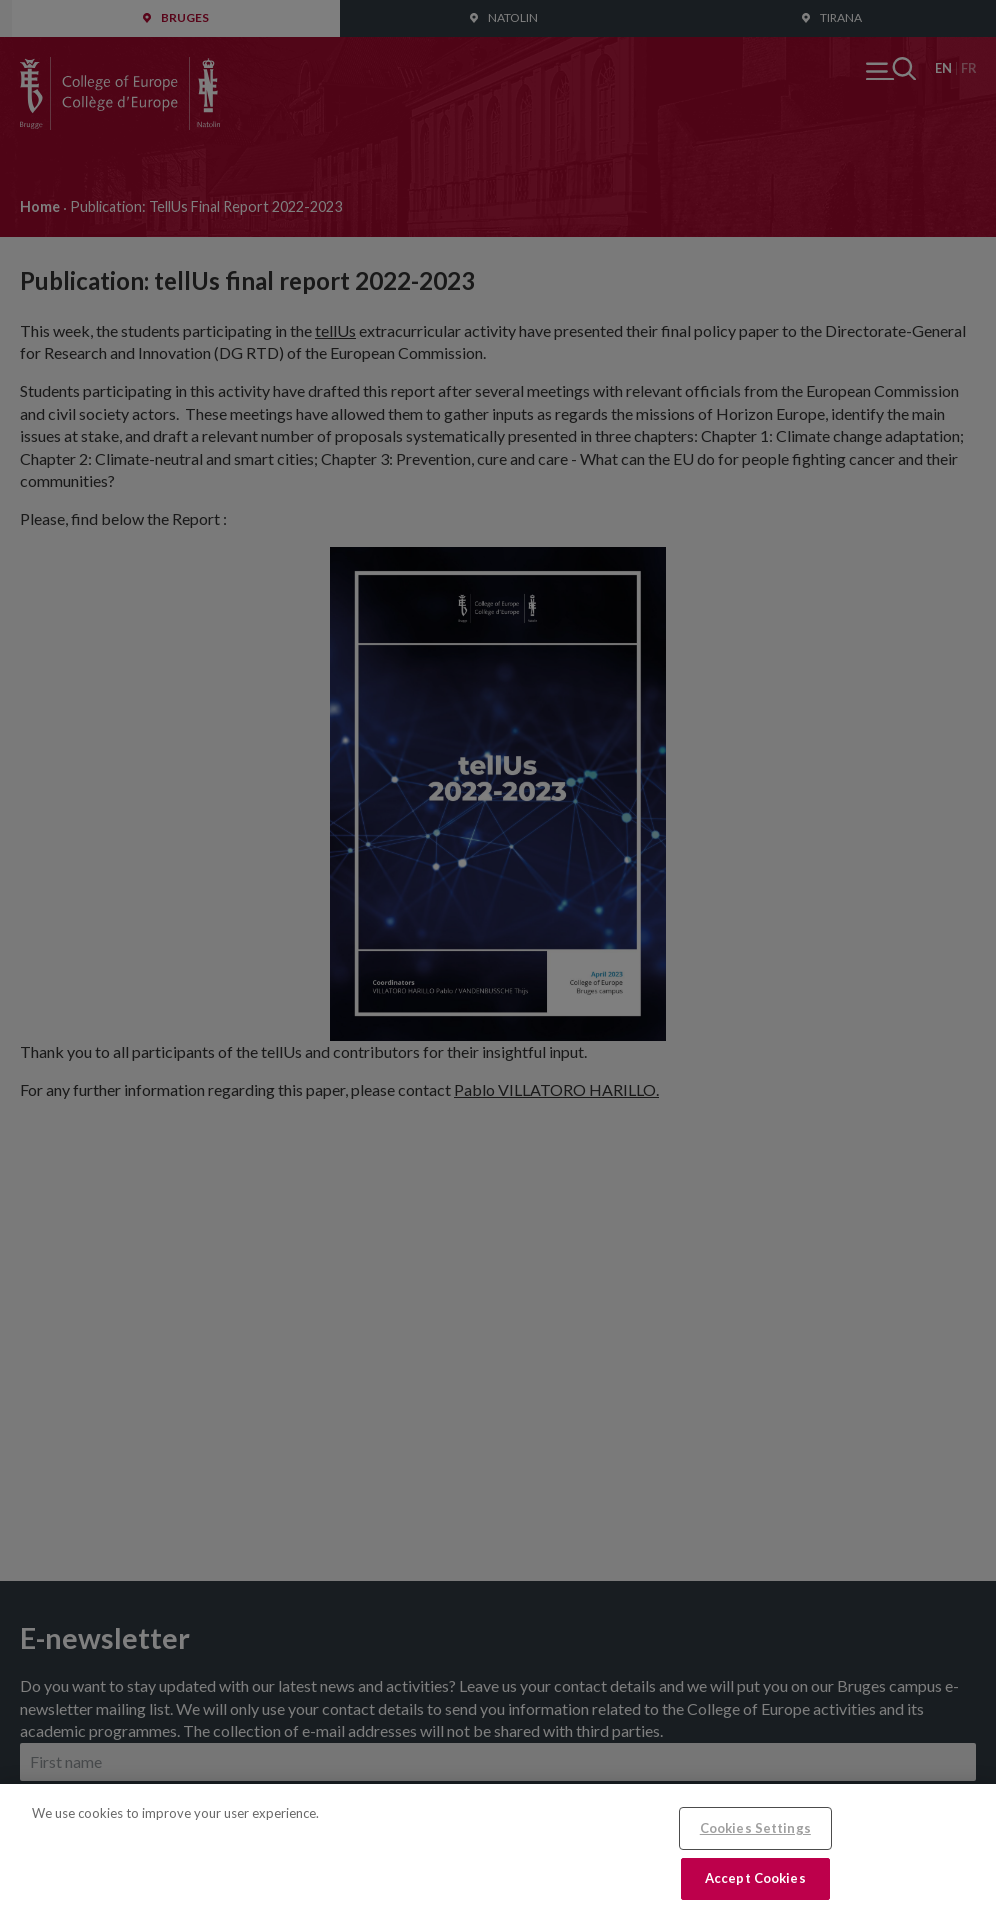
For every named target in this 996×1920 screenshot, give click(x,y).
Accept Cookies (755, 1878)
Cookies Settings (755, 1828)
